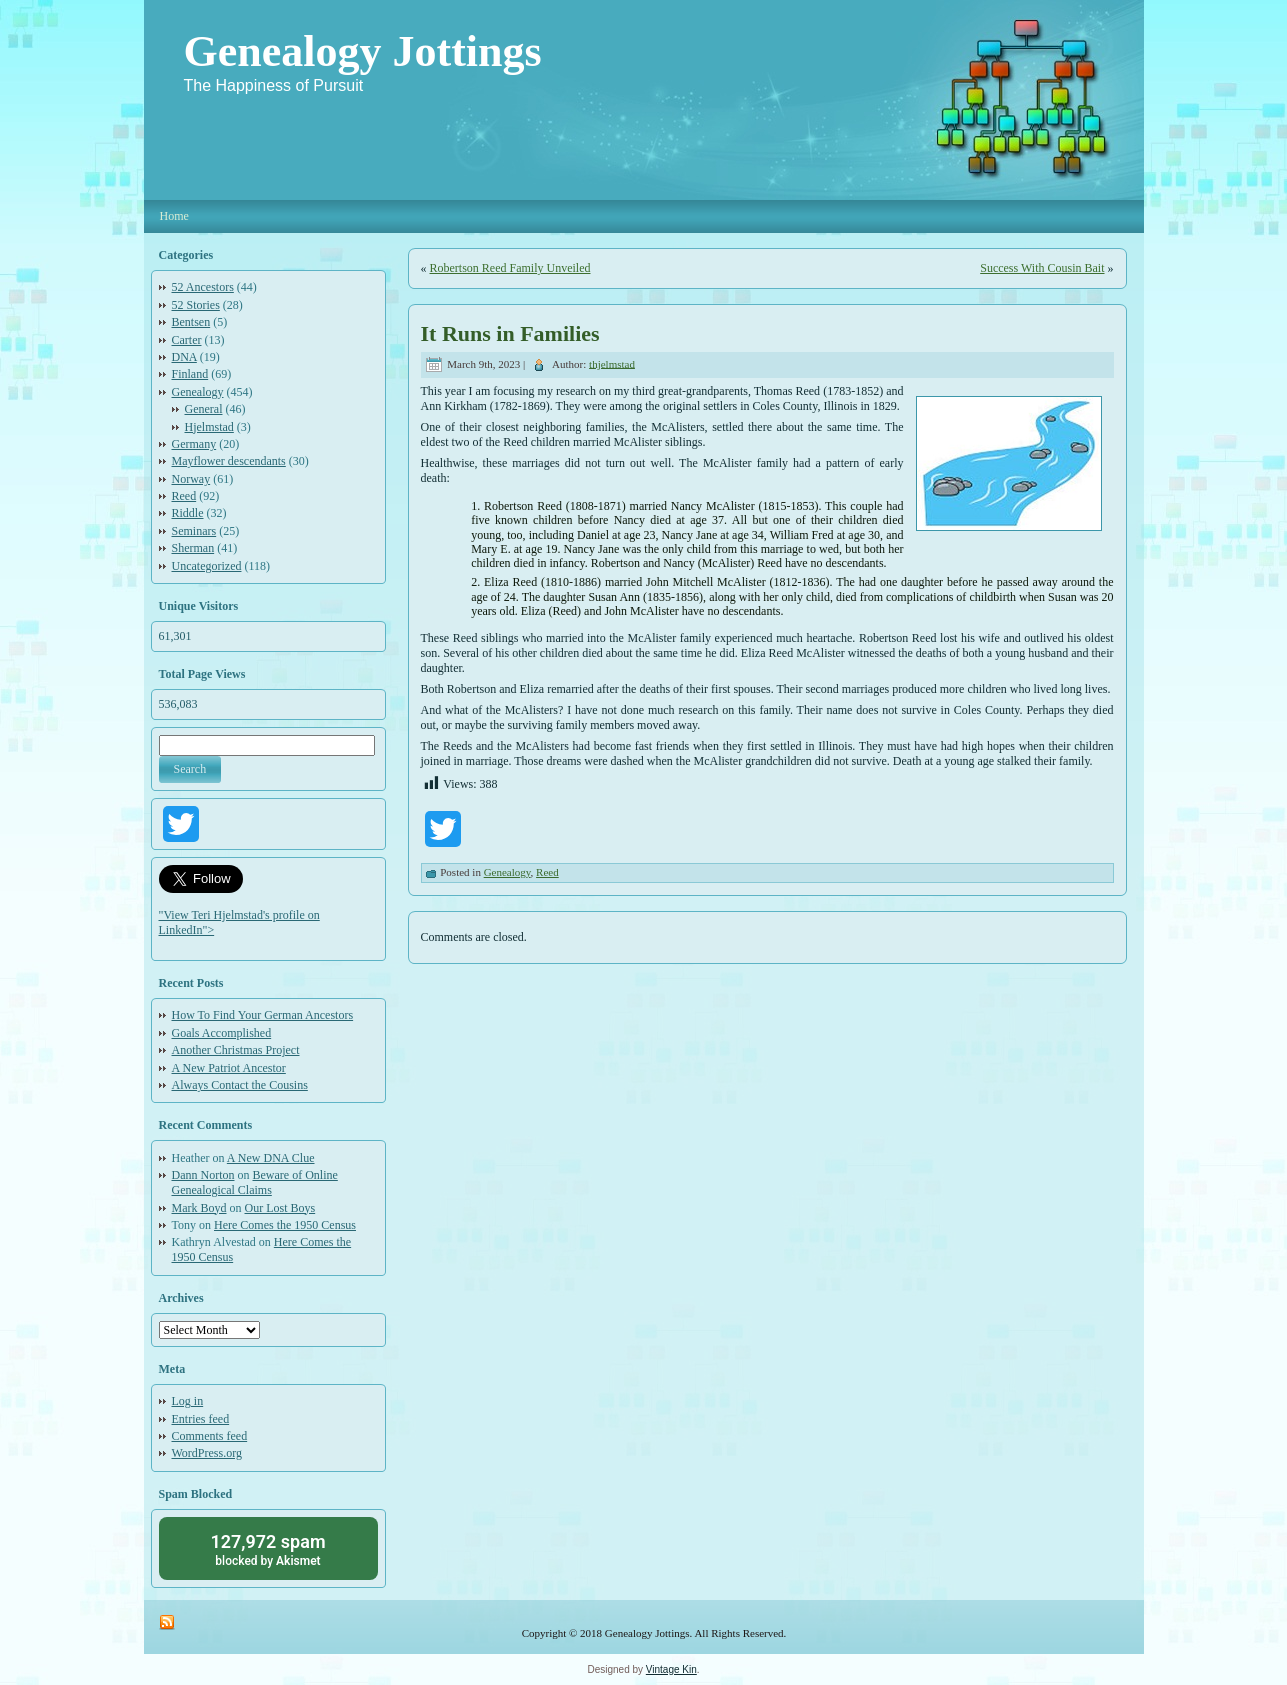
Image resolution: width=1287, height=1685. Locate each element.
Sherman (193, 548)
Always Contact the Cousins (240, 1085)
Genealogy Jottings (363, 51)
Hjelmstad (209, 427)
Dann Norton (203, 1175)
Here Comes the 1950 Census (285, 1225)
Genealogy (198, 392)
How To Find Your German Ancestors (263, 1015)
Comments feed (210, 1436)
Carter (187, 340)
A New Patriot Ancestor (229, 1068)
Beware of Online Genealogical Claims (255, 1182)
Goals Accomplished (222, 1033)
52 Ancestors (203, 287)
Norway (191, 479)
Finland (190, 374)
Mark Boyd (199, 1208)
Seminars (194, 531)
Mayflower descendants (229, 461)
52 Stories (196, 305)
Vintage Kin (671, 1669)
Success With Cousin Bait (1042, 268)
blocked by (268, 1548)
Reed (184, 496)
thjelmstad (612, 363)
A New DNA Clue (271, 1158)
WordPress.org (207, 1453)
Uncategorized (207, 566)
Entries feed (201, 1419)
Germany (194, 444)
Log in (188, 1401)
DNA (184, 357)
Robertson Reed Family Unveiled (510, 268)
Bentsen (191, 322)
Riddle (188, 513)
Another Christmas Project (236, 1050)
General (204, 409)
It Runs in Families (510, 333)
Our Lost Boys (280, 1208)
